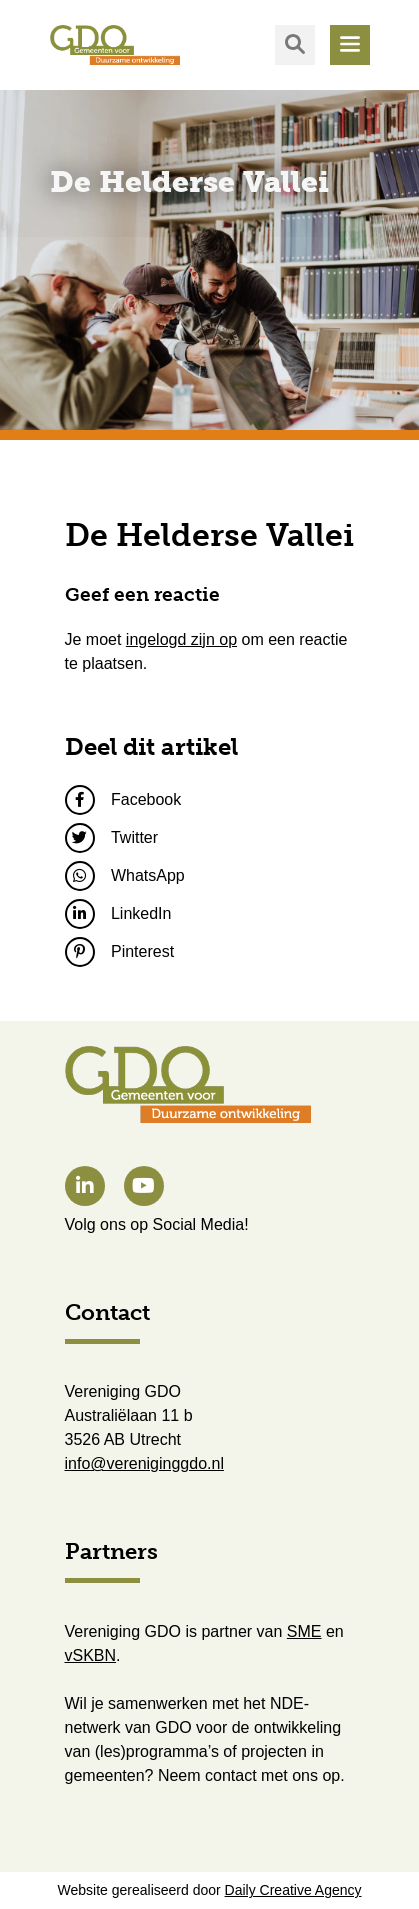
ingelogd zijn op (181, 639)
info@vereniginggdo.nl (144, 1463)
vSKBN (91, 1655)
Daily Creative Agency (293, 1890)
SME (304, 1631)
